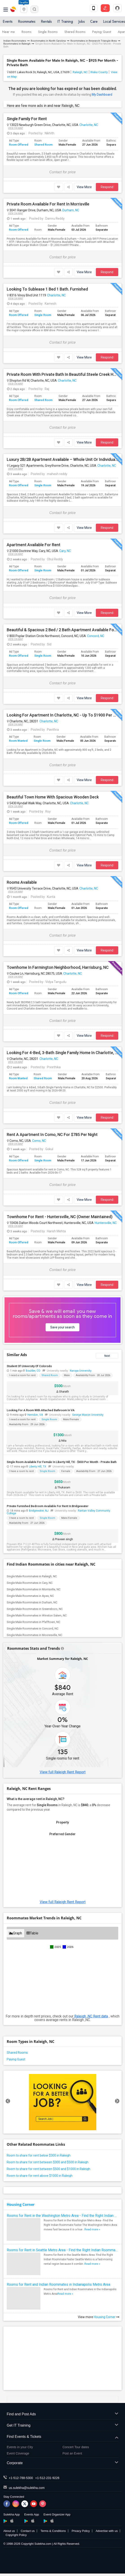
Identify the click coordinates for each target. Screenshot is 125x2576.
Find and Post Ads (62, 2414)
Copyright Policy (16, 2534)
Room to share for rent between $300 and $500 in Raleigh (47, 2162)
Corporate (62, 2463)
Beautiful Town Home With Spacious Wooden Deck (53, 797)
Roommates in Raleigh (17, 43)
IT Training (65, 21)
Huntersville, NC (106, 1223)
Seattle (23, 2)
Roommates (26, 21)
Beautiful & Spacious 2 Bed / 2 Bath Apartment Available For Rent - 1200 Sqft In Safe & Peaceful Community (62, 630)
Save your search (62, 1327)
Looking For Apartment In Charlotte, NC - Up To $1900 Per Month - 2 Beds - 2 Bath (62, 715)
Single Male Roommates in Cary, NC (30, 1582)
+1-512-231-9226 (47, 2478)
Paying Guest (101, 31)
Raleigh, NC (80, 72)
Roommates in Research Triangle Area (93, 40)
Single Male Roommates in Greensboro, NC (35, 1609)
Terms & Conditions (53, 2530)
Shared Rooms (75, 31)
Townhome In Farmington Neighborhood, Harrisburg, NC (58, 967)
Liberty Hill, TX (37, 1466)
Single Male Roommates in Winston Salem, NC (37, 1615)
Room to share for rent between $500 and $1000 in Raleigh (48, 2168)
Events (8, 21)
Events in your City (20, 2447)
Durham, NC (70, 210)
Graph (15, 1933)
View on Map (15, 128)
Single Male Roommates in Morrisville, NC (33, 1589)
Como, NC (39, 1141)
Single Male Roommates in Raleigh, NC (32, 1576)
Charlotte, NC (88, 125)
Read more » (92, 2229)
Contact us (28, 2530)
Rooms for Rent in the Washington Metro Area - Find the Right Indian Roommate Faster (62, 2215)
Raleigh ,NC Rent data (90, 2016)
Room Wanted (18, 740)
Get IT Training (62, 2425)
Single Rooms (48, 31)
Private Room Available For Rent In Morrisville (48, 204)
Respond (107, 187)
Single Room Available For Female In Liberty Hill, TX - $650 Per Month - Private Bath (61, 1462)
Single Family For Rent (27, 119)
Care (94, 21)
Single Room (42, 315)
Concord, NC (95, 636)
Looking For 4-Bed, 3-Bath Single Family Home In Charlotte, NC (62, 1052)
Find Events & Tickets (62, 2436)
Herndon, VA (35, 1414)
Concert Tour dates (76, 2447)
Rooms (26, 31)
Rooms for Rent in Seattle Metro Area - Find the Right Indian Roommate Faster (62, 2250)
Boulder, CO (33, 1370)
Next (107, 1355)
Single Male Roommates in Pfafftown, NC (33, 1622)
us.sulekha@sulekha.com (27, 2488)
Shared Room (43, 144)
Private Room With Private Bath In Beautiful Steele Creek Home (62, 374)
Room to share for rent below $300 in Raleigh (38, 2155)
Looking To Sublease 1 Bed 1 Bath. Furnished (47, 289)
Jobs (81, 21)
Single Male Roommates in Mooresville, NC (34, 1635)
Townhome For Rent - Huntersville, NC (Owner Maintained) (59, 1217)
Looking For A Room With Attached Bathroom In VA (41, 1410)
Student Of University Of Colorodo (29, 1366)
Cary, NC (65, 551)
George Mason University (87, 1414)
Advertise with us (107, 2530)
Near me (8, 31)
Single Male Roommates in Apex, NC (30, 1596)
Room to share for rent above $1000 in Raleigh (39, 2175)
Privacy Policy (81, 2530)
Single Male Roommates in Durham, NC (32, 1602)
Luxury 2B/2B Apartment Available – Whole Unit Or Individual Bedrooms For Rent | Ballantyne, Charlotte (62, 459)
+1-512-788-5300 (21, 2478)
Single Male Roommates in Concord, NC (32, 1628)
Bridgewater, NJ (38, 1510)
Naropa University (81, 1370)
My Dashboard (102, 94)
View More (84, 187)
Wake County (99, 72)
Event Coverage (18, 2453)
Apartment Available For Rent (33, 545)
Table (32, 1933)
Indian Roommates (14, 40)
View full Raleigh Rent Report (63, 1772)
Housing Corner (21, 2204)
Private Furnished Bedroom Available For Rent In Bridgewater (47, 1506)
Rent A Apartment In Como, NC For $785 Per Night (52, 1134)
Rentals (46, 21)
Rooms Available (22, 882)
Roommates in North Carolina (48, 40)
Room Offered (18, 144)
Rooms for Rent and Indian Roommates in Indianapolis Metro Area (58, 2284)
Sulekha (13, 9)
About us (9, 2530)
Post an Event (72, 2453)
